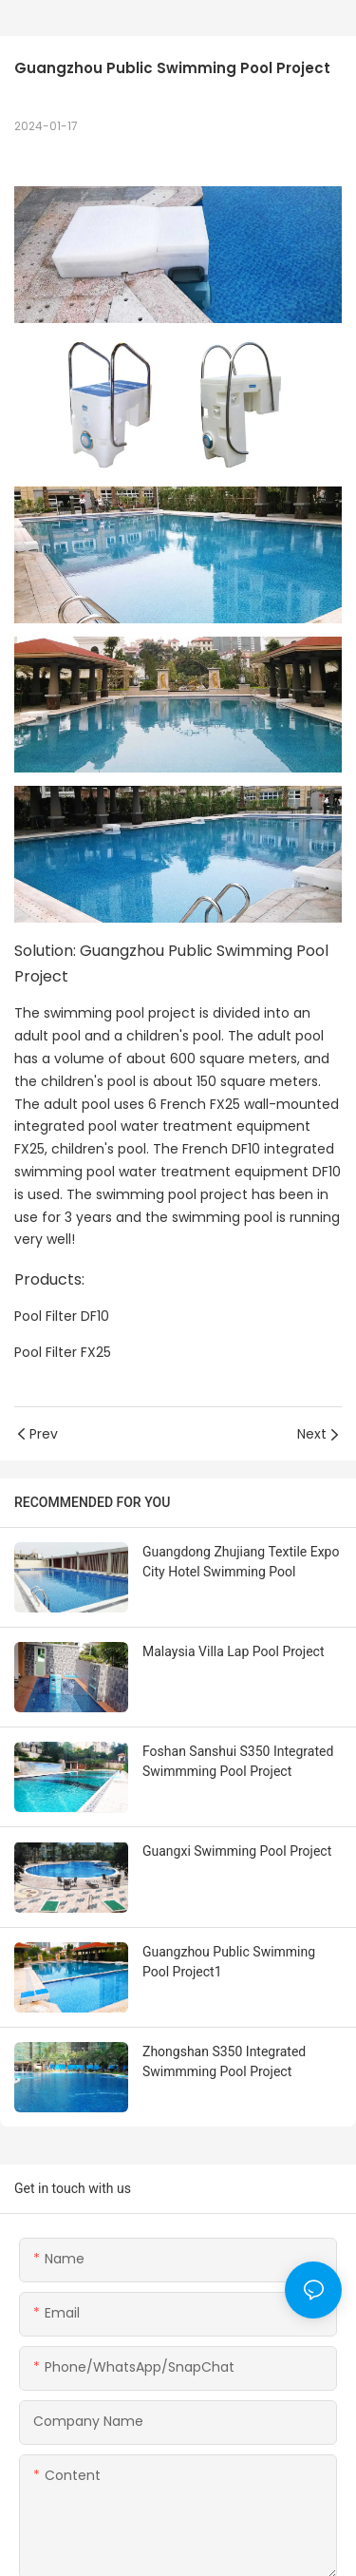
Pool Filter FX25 (62, 1352)
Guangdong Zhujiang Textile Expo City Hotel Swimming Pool (240, 1561)
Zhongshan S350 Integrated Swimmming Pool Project (224, 2061)
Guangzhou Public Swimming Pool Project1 (228, 1961)
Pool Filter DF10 (61, 1316)
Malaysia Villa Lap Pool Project (233, 1651)
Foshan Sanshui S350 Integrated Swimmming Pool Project (237, 1761)
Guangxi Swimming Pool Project (236, 1851)
